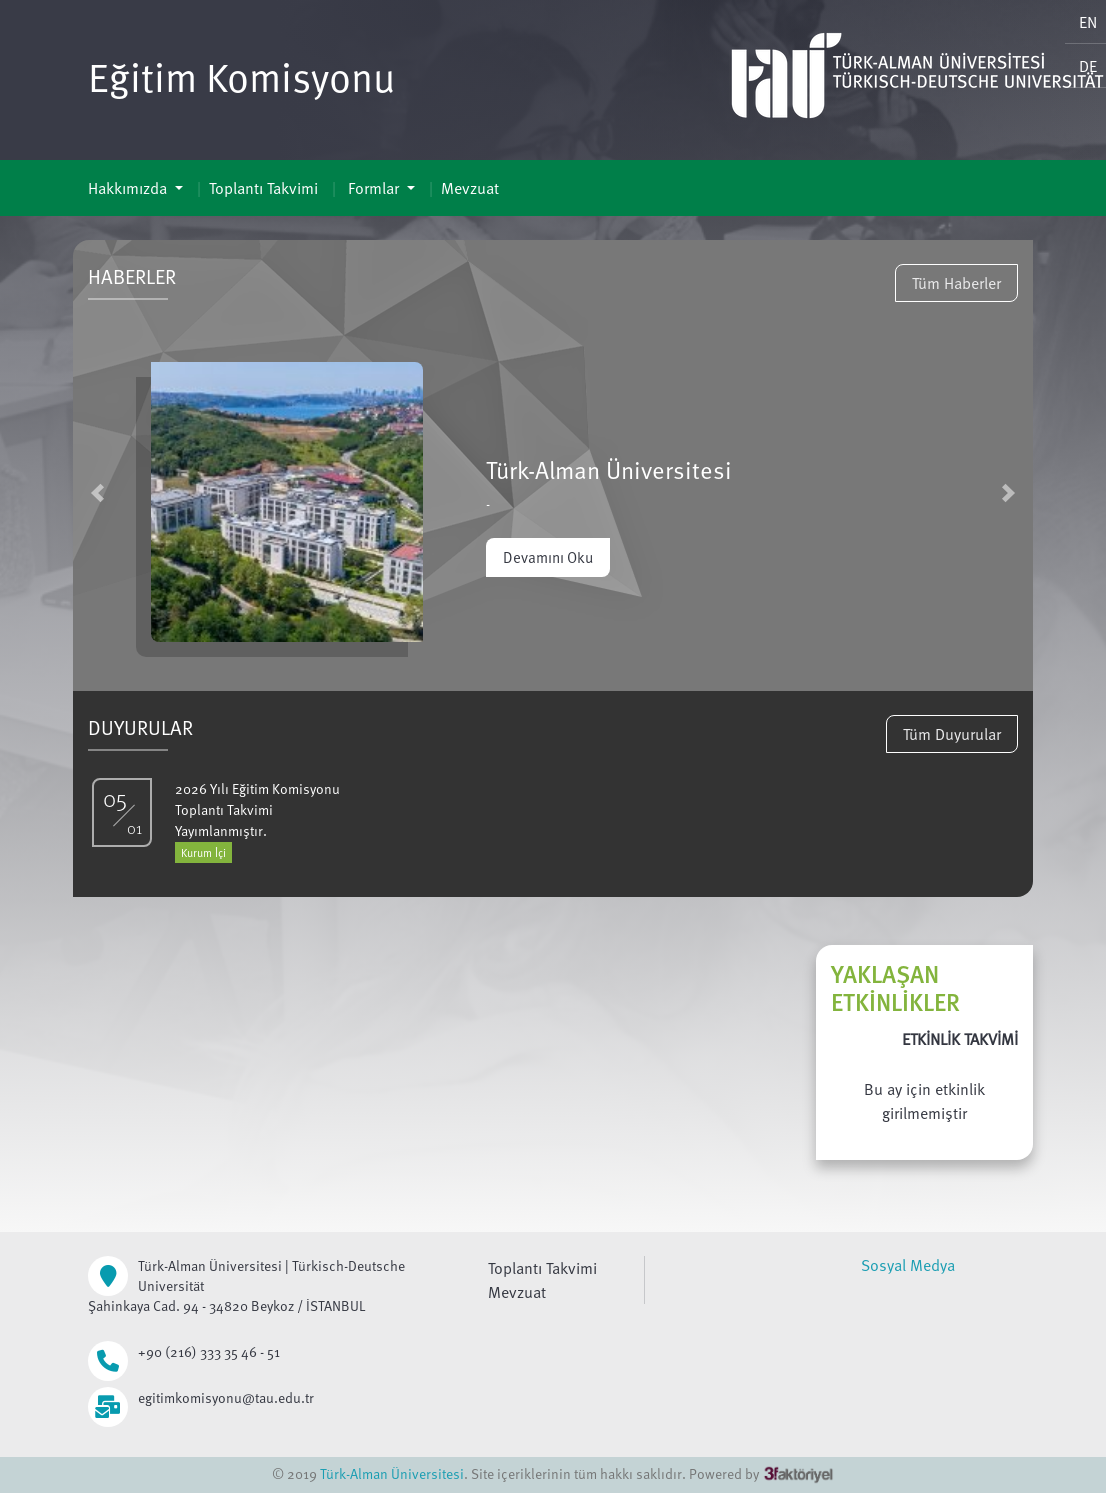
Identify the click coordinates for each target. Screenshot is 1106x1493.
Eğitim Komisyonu (241, 76)
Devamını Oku (548, 557)
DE (1088, 66)
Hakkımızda (129, 188)
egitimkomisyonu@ (196, 1397)
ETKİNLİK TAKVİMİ (960, 1039)
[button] (97, 492)
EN (1088, 22)
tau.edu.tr (284, 1397)
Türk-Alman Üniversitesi (392, 1473)
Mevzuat (470, 188)
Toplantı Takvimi (263, 188)
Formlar (373, 188)
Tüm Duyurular (952, 734)
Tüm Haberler (956, 283)
